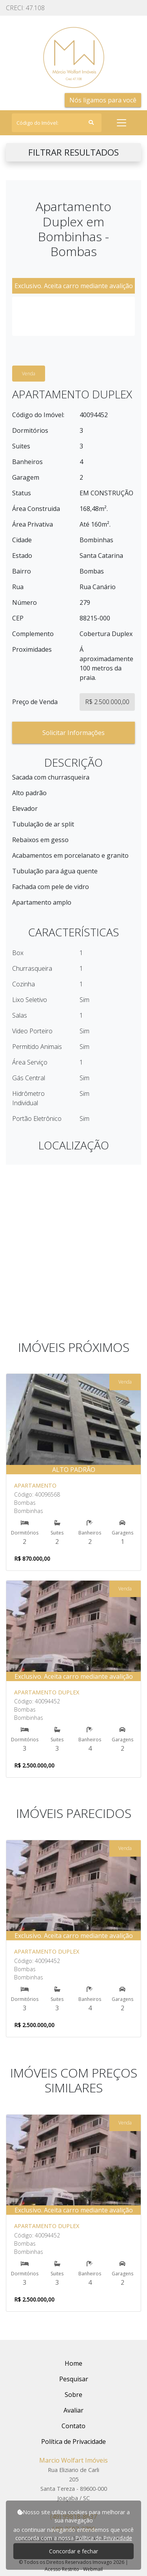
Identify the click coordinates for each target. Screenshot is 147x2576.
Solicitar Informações (73, 732)
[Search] (57, 122)
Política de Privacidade (103, 2538)
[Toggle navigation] (121, 123)
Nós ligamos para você (102, 100)
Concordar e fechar (73, 2551)
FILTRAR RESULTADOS (73, 152)
